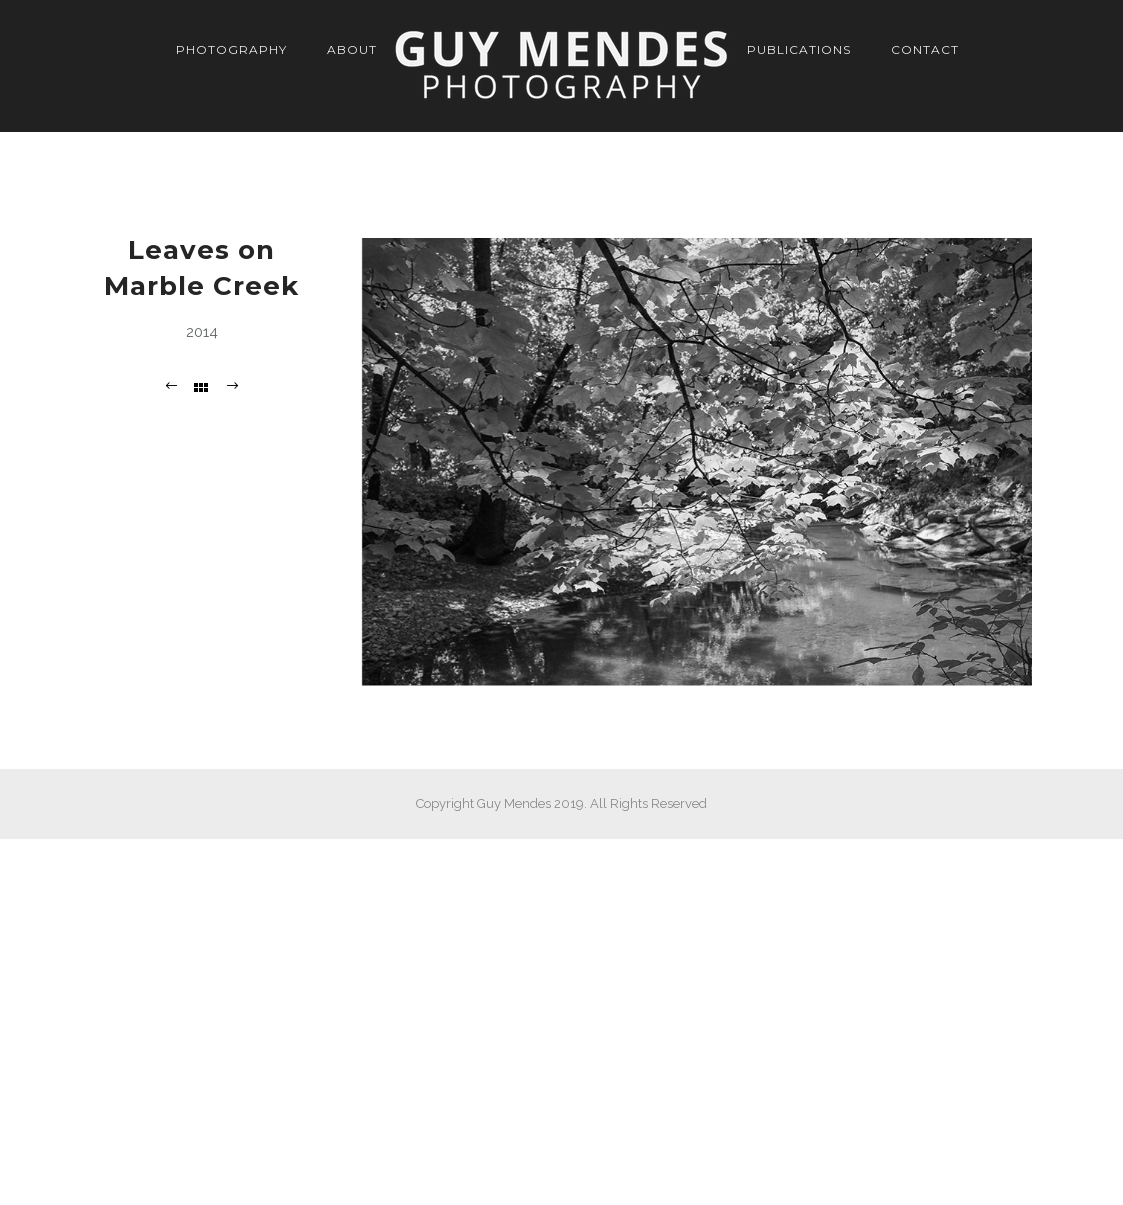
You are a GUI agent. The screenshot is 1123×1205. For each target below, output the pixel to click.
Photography (231, 49)
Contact (925, 49)
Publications (799, 49)
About (352, 49)
